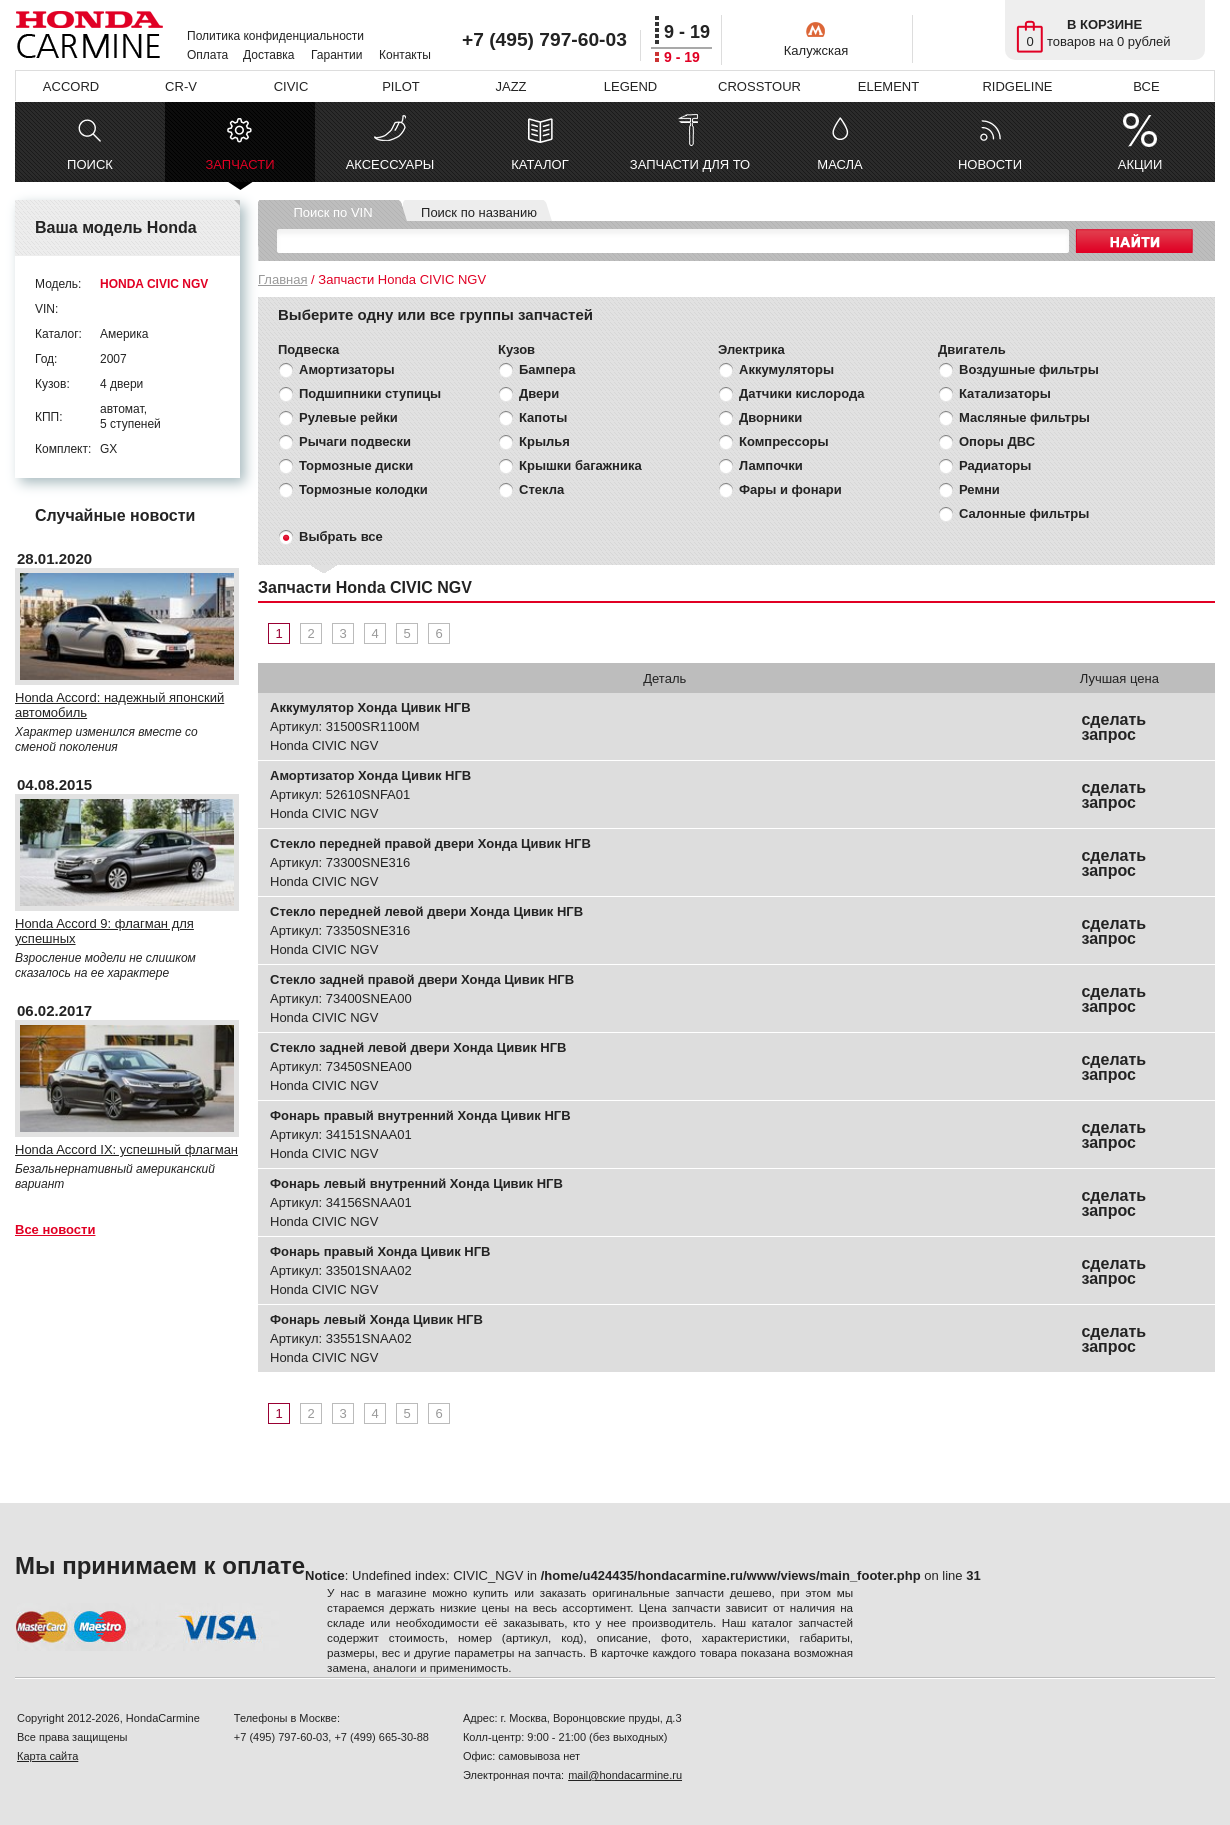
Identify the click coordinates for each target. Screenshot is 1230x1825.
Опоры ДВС (997, 441)
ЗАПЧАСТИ (239, 169)
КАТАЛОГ (539, 164)
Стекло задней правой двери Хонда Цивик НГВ (422, 979)
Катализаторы (1005, 393)
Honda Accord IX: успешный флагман (126, 1149)
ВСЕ (1146, 86)
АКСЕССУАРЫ (390, 164)
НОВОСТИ (990, 164)
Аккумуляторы (786, 369)
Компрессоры (784, 441)
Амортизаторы (347, 369)
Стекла (541, 489)
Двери (539, 393)
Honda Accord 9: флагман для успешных (104, 931)
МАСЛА (839, 164)
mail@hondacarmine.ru (625, 1775)
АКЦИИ (1140, 164)
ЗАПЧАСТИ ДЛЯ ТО (690, 164)
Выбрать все (341, 536)
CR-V (181, 86)
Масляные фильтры (1024, 417)
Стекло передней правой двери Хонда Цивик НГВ (430, 843)
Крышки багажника (580, 465)
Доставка (269, 55)
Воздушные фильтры (1029, 369)
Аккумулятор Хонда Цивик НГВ (370, 707)
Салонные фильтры (1024, 513)
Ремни (979, 489)
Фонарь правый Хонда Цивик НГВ (380, 1251)
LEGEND (630, 86)
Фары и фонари (790, 489)
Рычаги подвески (355, 441)
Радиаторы (995, 465)
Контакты (405, 55)
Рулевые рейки (348, 417)
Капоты (543, 417)
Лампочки (771, 465)
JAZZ (510, 86)
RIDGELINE (1017, 86)
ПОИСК (90, 164)
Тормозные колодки (363, 489)
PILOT (401, 86)
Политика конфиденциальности (275, 36)
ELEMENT (888, 86)
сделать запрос (1113, 727)
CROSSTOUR (759, 86)
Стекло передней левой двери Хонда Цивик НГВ (426, 911)
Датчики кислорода (801, 393)
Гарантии (336, 55)
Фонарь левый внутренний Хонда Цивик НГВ (416, 1183)
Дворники (770, 417)
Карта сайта (47, 1756)
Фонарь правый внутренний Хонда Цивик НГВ (420, 1115)
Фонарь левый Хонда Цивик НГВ (376, 1319)
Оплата (207, 55)
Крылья (544, 441)
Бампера (547, 369)
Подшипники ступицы (370, 393)
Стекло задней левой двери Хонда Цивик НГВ (418, 1047)
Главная (282, 279)
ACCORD (71, 86)
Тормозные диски (356, 465)
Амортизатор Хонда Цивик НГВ (370, 775)
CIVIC (291, 86)
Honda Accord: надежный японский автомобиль (119, 705)
